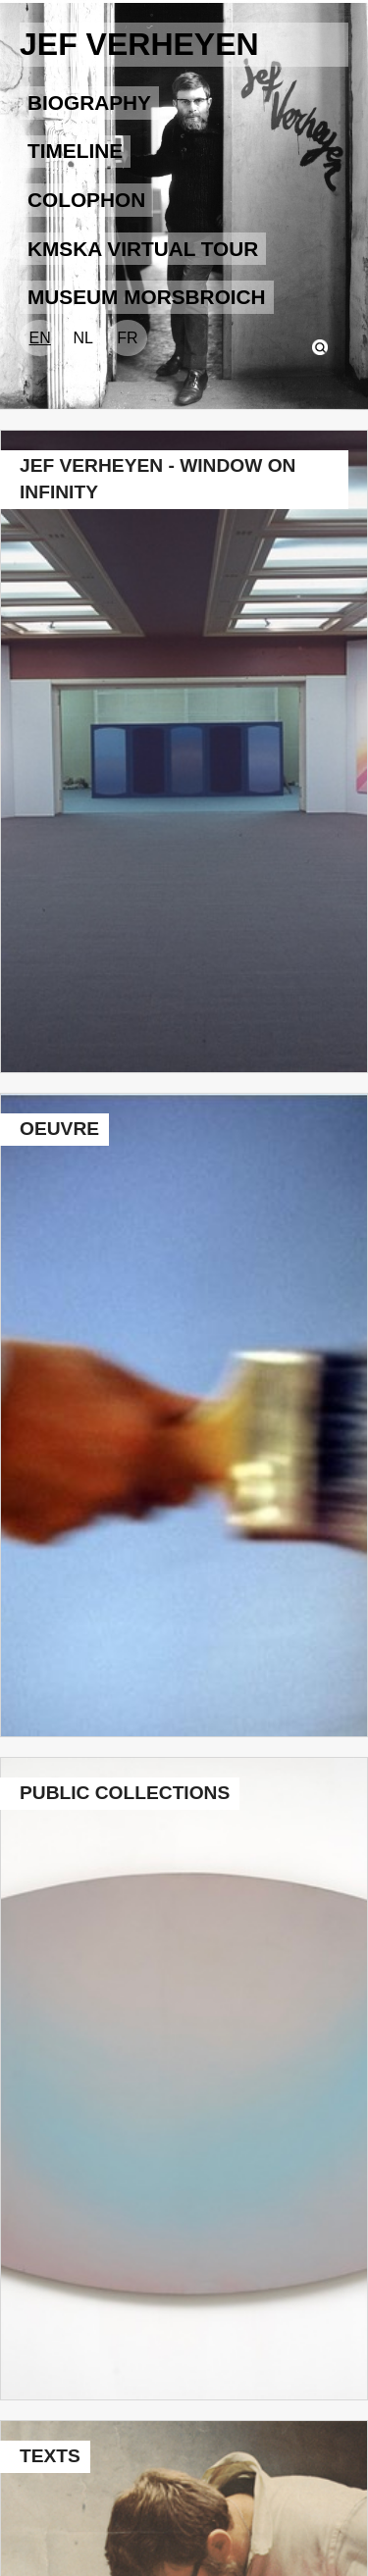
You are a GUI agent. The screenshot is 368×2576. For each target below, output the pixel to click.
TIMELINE (75, 150)
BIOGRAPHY (89, 102)
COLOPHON (86, 199)
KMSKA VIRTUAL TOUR (142, 248)
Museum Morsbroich (146, 296)
